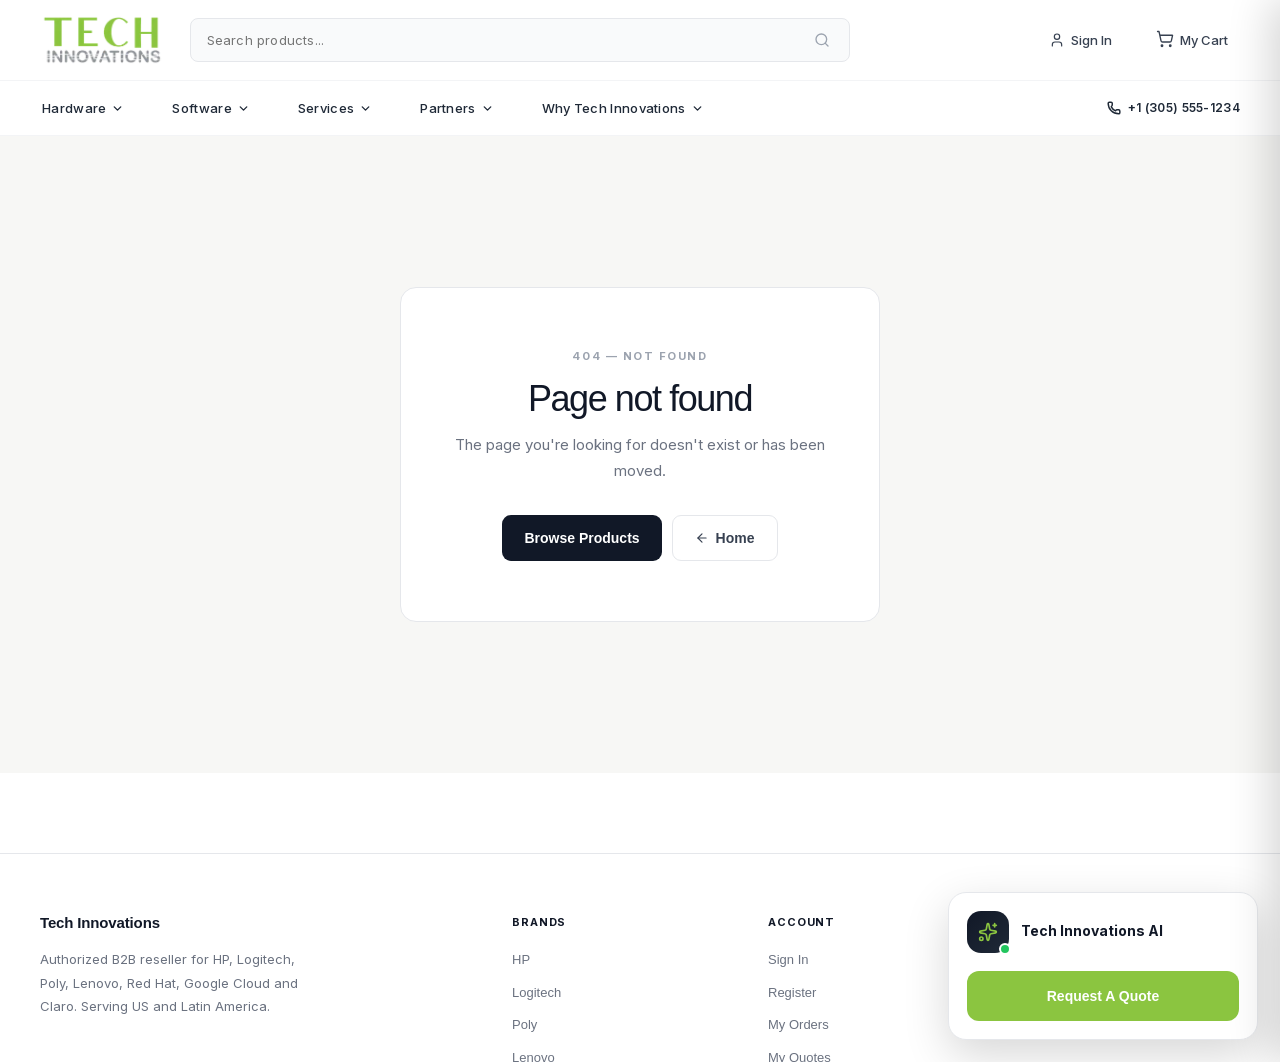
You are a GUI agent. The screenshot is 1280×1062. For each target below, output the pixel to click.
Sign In (1080, 40)
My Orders (798, 1024)
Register (792, 992)
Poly (524, 1024)
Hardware (83, 108)
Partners (456, 108)
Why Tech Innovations (623, 108)
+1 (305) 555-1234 (1173, 107)
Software (210, 108)
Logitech (536, 992)
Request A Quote (1103, 996)
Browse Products (581, 538)
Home (725, 538)
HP (521, 959)
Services (335, 108)
